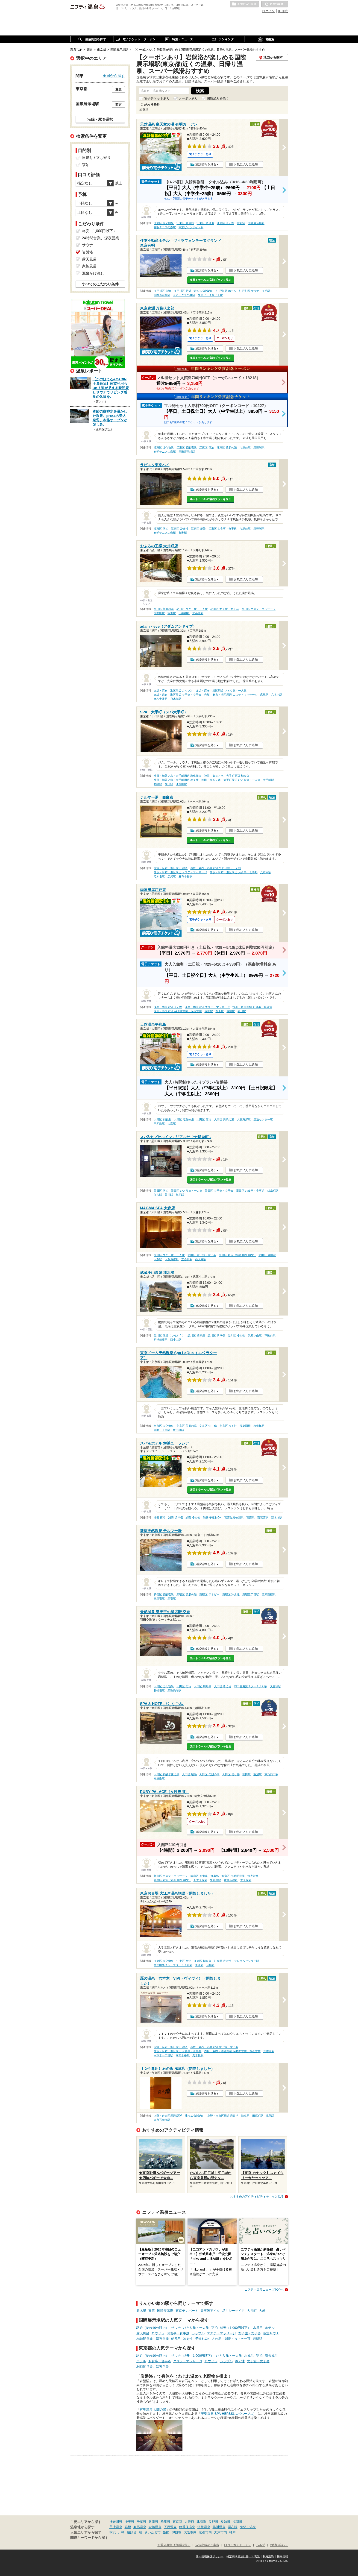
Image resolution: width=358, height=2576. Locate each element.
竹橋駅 (158, 784)
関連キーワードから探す (89, 2538)
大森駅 (171, 1123)
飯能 (166, 2532)
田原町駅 (257, 2115)
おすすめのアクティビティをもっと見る (257, 2196)
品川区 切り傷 (216, 1335)
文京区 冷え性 (228, 1425)
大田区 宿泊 (204, 1119)
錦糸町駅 (272, 1190)
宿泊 (214, 2328)
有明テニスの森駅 (165, 227)
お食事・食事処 (178, 2333)
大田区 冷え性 (222, 1686)
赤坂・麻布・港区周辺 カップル (173, 690)
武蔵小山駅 (255, 1335)
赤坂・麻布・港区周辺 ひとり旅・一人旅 (221, 690)
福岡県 (237, 2521)
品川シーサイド (233, 2310)
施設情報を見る (205, 164)
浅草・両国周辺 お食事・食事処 (252, 1007)
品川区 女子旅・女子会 (224, 609)
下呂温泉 (170, 2527)
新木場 (141, 2310)
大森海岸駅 (244, 1119)
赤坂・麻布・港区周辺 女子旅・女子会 (177, 694)
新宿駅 (171, 1598)
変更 (118, 89)
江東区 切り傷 (205, 223)
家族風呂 (89, 266)
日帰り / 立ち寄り (96, 158)
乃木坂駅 (175, 698)
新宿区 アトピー (209, 1594)
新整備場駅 (174, 1690)
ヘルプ (260, 2545)
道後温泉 (203, 2527)
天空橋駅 (275, 1686)
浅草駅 (245, 2115)
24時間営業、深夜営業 (152, 2339)
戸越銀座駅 (160, 1339)
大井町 (252, 2310)
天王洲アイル (210, 2310)
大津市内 (220, 2532)
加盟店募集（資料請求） (173, 2545)
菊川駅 (242, 1011)
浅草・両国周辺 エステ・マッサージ (207, 1007)
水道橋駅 (258, 1425)
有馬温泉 (139, 2527)
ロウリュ (158, 2333)
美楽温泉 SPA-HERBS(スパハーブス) (228, 2413)
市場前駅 (245, 447)
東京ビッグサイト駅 (191, 227)
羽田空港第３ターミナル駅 (250, 1686)
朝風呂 (176, 2339)
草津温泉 (115, 2527)
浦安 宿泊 (159, 1517)
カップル (198, 2333)
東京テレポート (187, 2310)
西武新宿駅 (269, 1594)
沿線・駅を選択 (100, 119)
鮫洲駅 (171, 613)
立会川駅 (197, 613)
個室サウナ (271, 2333)
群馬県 (165, 2521)
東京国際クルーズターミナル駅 (173, 1965)
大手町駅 (268, 780)
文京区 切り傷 (208, 1425)
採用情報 (282, 2556)
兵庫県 (153, 2521)
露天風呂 (142, 2333)
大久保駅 (245, 1880)
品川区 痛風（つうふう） (169, 1335)
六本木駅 (276, 694)
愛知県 (225, 2521)
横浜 (112, 2532)
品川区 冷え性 (236, 1335)
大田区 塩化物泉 (184, 1119)
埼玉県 (129, 2521)
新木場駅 (276, 1517)
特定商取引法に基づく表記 (243, 2556)
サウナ (176, 2328)
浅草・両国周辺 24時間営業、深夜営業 (178, 1011)
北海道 (201, 2521)
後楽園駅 (245, 1425)
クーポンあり (188, 98)
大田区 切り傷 (202, 1686)
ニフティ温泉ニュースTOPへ (264, 2289)
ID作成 (283, 11)
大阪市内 (190, 2532)
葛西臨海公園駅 (234, 1517)
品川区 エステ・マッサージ (259, 609)
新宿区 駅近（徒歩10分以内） (172, 1880)
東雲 (151, 2310)
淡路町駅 (181, 784)
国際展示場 (165, 2310)
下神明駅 (184, 613)
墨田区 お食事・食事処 (250, 1190)
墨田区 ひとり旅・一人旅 (186, 1190)
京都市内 (205, 2532)
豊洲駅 (183, 532)
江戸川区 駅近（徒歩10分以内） (194, 291)
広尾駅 (264, 694)
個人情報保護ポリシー (209, 2556)
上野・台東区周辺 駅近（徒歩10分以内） (179, 2115)
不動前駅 (270, 1335)
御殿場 (176, 2532)
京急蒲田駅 (271, 1774)
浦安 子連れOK (212, 1517)
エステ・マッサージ (221, 2333)
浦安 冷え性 (192, 1517)
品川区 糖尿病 (196, 1335)
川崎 (121, 2532)
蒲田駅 (246, 1774)
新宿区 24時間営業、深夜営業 (239, 1876)
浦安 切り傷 (175, 1517)
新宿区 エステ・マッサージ (171, 1876)
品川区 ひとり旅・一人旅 (192, 609)
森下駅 (219, 1011)
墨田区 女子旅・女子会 (219, 1190)
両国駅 (209, 1011)
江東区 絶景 (198, 528)
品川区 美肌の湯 (164, 609)
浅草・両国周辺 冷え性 (168, 1007)
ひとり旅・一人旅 (196, 2328)
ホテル (270, 2328)
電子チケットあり (157, 98)
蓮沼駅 (257, 1774)
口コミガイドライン (237, 2545)
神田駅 (169, 784)
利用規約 (268, 2556)
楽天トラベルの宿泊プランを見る (210, 279)
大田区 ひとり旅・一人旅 (169, 1255)
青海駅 (199, 1965)
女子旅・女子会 (249, 2333)
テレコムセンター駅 (246, 1961)
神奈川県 (115, 2521)
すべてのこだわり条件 (100, 284)
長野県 (213, 2521)
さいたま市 (152, 2532)
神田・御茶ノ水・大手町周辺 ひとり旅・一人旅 (230, 780)
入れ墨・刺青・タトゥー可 (231, 2339)
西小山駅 (175, 1339)
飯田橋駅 (178, 1430)
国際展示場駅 (256, 223)
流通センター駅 (263, 1119)
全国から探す (114, 75)
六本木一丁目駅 (163, 2055)
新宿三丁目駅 (250, 1594)
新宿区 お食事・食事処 (204, 1876)
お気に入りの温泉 (244, 4)
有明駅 (241, 223)
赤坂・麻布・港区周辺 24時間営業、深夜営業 (232, 2051)
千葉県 (141, 2521)
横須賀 (132, 2532)
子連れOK (202, 2339)
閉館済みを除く (218, 98)
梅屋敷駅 (159, 1778)
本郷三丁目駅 (162, 1430)
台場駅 (210, 1965)
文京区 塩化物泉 (164, 1425)
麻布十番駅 (160, 698)
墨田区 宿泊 (161, 1190)
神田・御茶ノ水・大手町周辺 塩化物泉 (177, 775)
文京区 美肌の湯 (186, 1425)
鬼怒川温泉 (248, 2527)
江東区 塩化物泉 (164, 223)
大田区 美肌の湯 (224, 1119)
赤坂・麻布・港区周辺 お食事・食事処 (233, 872)
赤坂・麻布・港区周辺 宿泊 (171, 868)
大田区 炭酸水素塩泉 (166, 1774)
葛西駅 (250, 1517)
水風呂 (258, 2328)
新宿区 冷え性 (231, 1594)
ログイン (268, 11)
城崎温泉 (155, 2527)
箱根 (128, 2527)
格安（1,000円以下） (235, 2328)
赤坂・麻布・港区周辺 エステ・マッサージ (230, 694)
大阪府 (189, 2521)
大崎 (262, 2310)
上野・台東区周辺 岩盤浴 (222, 2115)
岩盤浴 (257, 2339)
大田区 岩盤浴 (267, 1255)
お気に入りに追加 (246, 164)
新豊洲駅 (258, 447)
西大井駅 (200, 1259)
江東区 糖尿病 (185, 223)
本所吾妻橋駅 (162, 2120)
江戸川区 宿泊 (162, 291)
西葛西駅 (262, 1517)
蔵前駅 (230, 1011)
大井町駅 (159, 613)
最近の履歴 (274, 4)
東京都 (177, 2521)
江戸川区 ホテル (226, 291)
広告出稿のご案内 (207, 2545)
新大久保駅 (200, 1880)
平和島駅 (159, 1123)
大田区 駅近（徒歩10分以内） (237, 1255)
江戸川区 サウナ (249, 291)
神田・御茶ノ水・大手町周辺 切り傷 (226, 775)
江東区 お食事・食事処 (222, 528)
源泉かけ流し (93, 273)
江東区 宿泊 (206, 447)
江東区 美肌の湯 (227, 447)
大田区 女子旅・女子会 (202, 1255)
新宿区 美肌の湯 (186, 1594)
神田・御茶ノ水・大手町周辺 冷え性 (176, 780)
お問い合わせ (279, 2545)
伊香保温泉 (187, 2527)
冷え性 (188, 2339)
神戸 (232, 2532)
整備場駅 (159, 1690)
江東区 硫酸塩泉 (186, 447)
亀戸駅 (180, 1194)
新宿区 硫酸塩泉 (164, 1594)
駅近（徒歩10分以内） (152, 2328)
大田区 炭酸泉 (162, 1119)
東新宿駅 (159, 1598)
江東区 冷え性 (225, 223)
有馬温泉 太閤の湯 (153, 2409)
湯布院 (233, 2527)
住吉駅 (158, 1194)
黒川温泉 (219, 2527)
